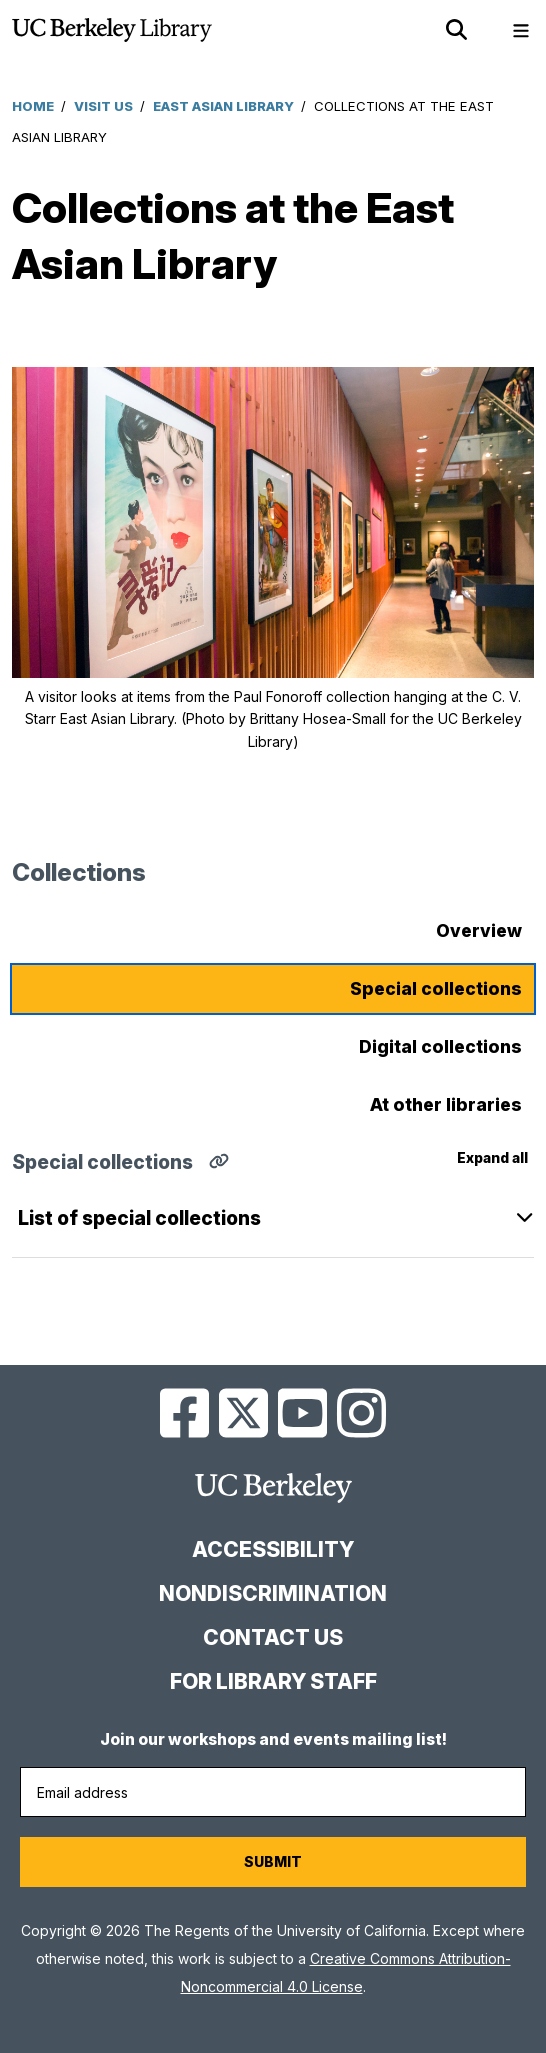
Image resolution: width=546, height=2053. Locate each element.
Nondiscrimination (273, 1593)
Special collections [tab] (436, 988)
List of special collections (139, 1218)
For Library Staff (273, 1681)
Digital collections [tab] (440, 1046)
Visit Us (103, 106)
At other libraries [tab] (446, 1104)
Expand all (492, 1157)
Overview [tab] (479, 930)
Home (33, 106)
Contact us (273, 1637)
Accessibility (273, 1549)
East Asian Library (223, 106)
